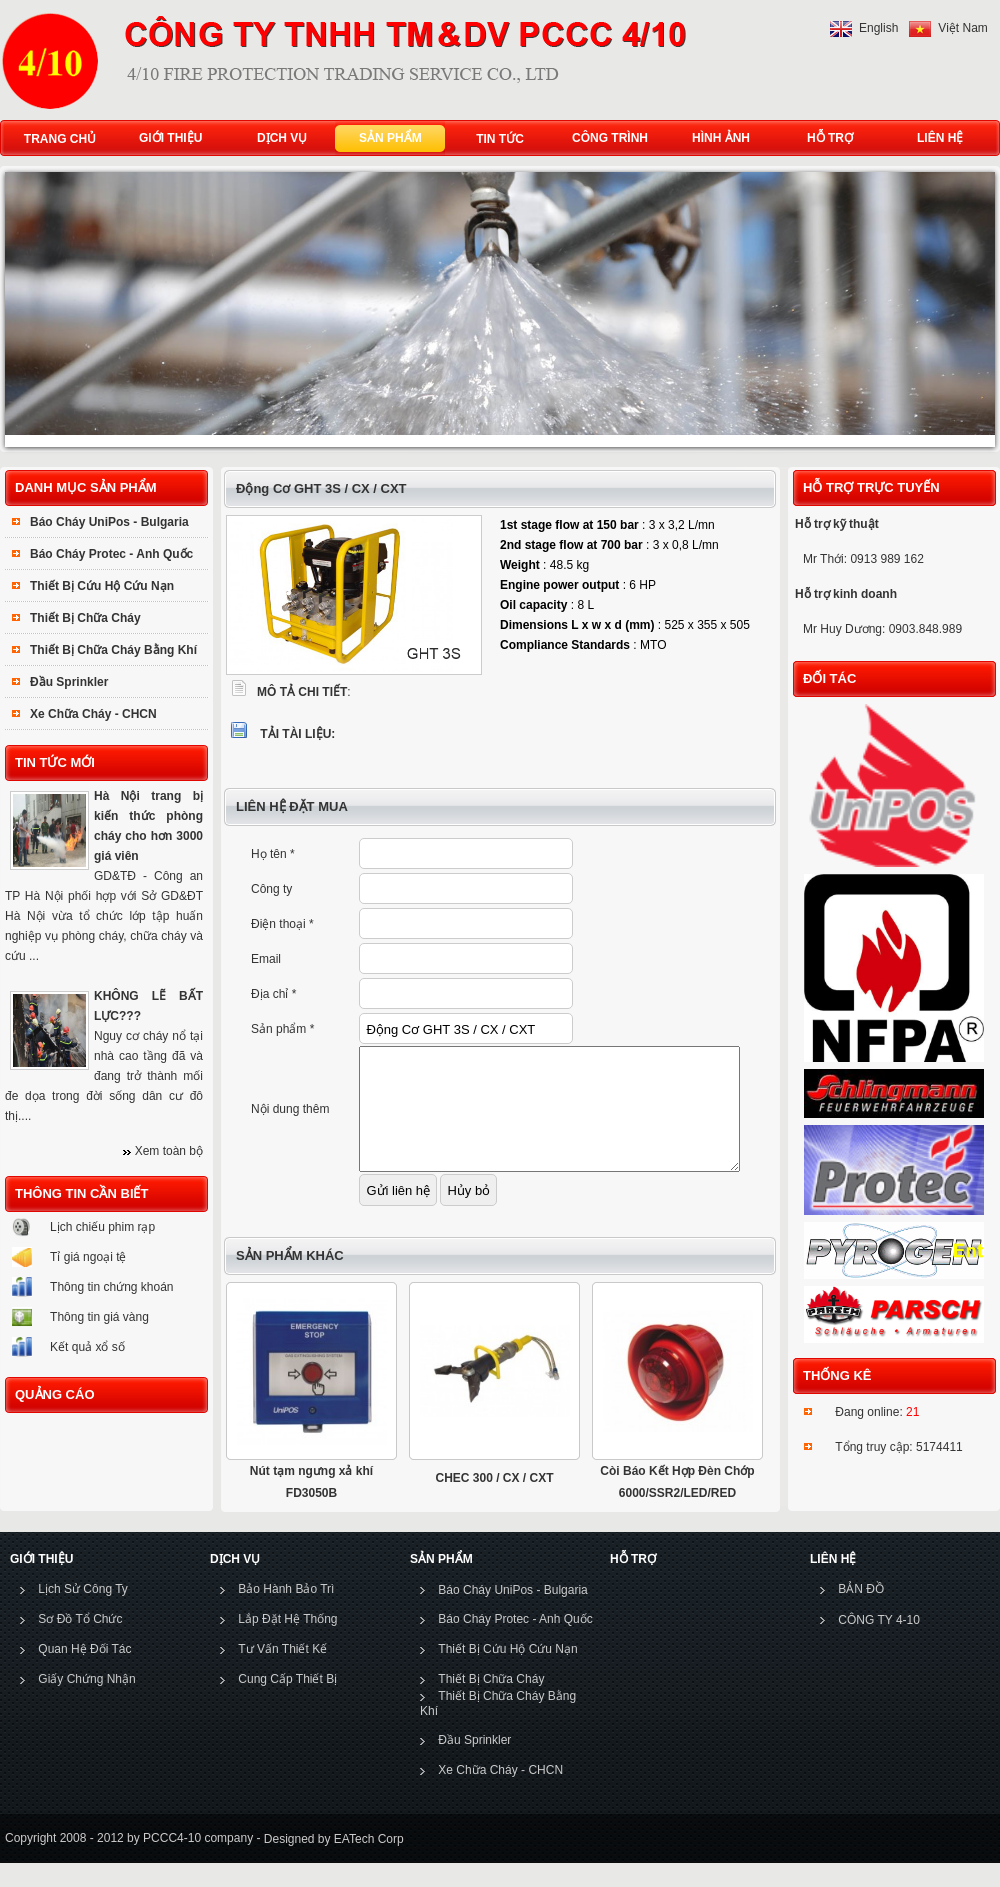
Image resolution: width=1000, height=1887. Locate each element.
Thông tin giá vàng (99, 1317)
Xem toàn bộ (169, 1151)
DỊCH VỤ (277, 138)
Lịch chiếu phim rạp (102, 1227)
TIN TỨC (500, 139)
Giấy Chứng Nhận (86, 1703)
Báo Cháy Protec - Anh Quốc (111, 554)
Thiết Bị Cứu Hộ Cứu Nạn (102, 586)
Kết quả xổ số (87, 1347)
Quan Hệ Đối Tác (84, 1673)
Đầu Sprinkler (69, 682)
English (878, 28)
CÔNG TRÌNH (610, 138)
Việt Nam (962, 28)
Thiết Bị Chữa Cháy (85, 618)
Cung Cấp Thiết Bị (287, 1703)
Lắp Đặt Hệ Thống (287, 1643)
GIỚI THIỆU (166, 138)
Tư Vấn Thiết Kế (282, 1673)
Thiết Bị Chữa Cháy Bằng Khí (113, 650)
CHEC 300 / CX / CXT (494, 1502)
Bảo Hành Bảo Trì (286, 1613)
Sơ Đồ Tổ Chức (80, 1643)
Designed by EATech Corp (331, 1863)
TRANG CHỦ (60, 139)
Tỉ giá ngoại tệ (88, 1257)
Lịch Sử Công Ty (83, 1613)
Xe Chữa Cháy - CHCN (93, 714)
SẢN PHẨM (386, 138)
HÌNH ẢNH (716, 138)
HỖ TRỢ (825, 138)
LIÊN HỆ (935, 138)
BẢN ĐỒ (861, 1613)
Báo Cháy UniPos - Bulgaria (109, 522)
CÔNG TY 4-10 (879, 1644)
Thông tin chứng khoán (111, 1287)
